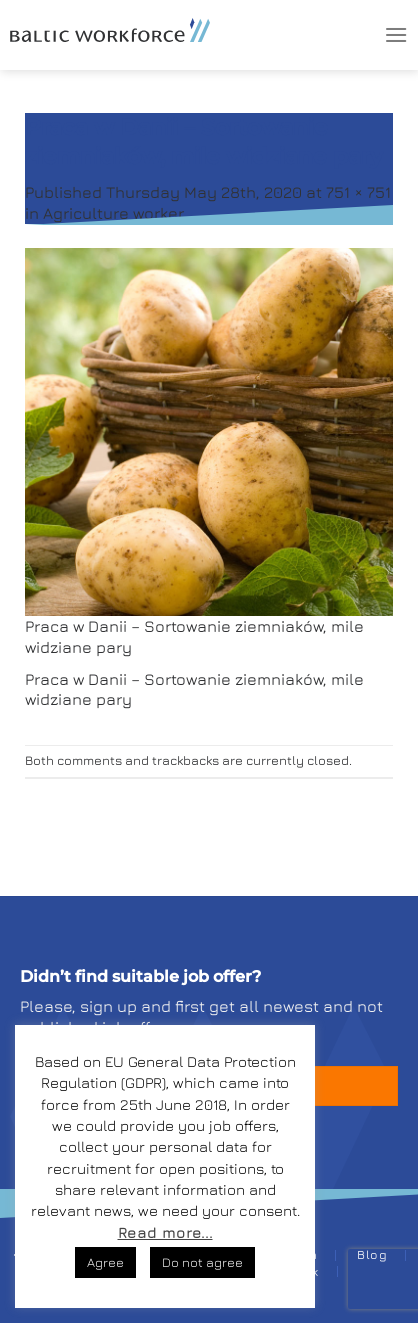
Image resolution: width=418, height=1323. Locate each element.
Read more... (165, 1232)
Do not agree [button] (202, 1262)
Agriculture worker (113, 213)
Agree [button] (105, 1262)
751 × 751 (358, 192)
